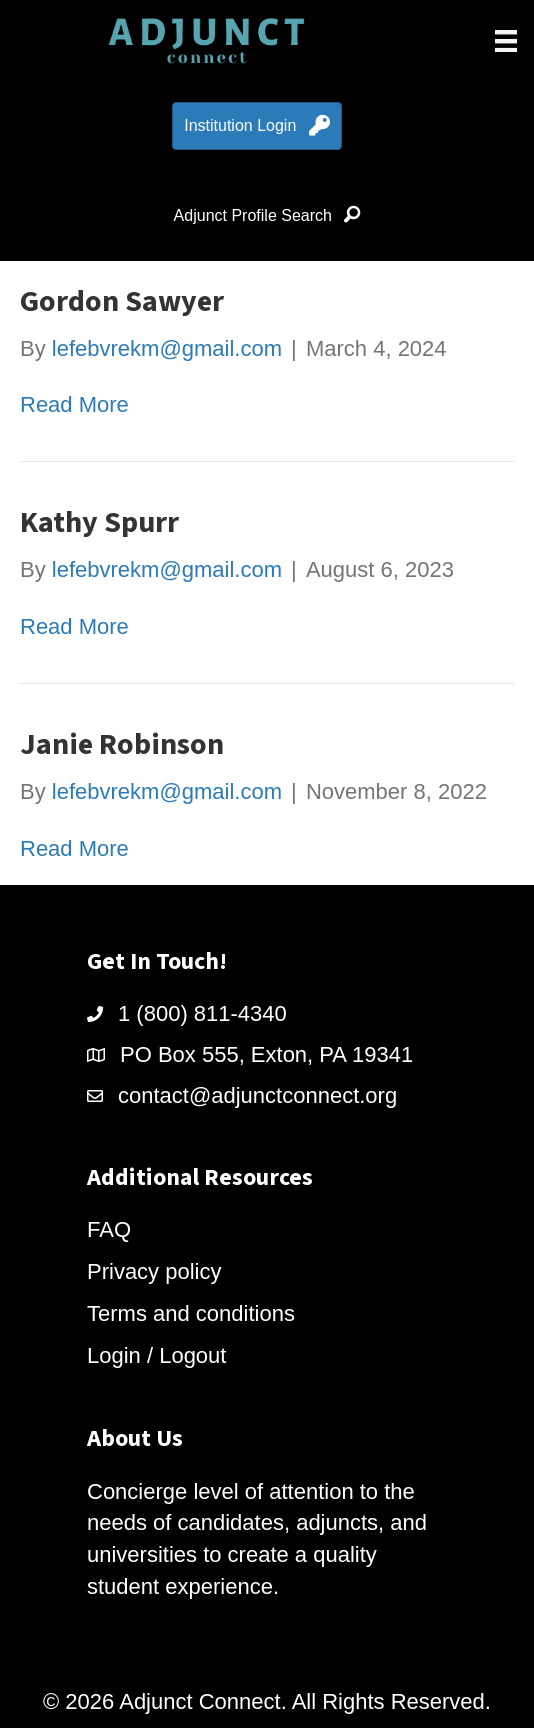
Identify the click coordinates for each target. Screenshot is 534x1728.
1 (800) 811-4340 (202, 1013)
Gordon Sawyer (122, 301)
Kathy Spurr (99, 522)
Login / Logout (156, 1355)
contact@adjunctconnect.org (257, 1095)
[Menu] (506, 41)
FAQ (109, 1229)
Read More (74, 404)
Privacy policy (154, 1271)
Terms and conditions (191, 1313)
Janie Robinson (122, 744)
